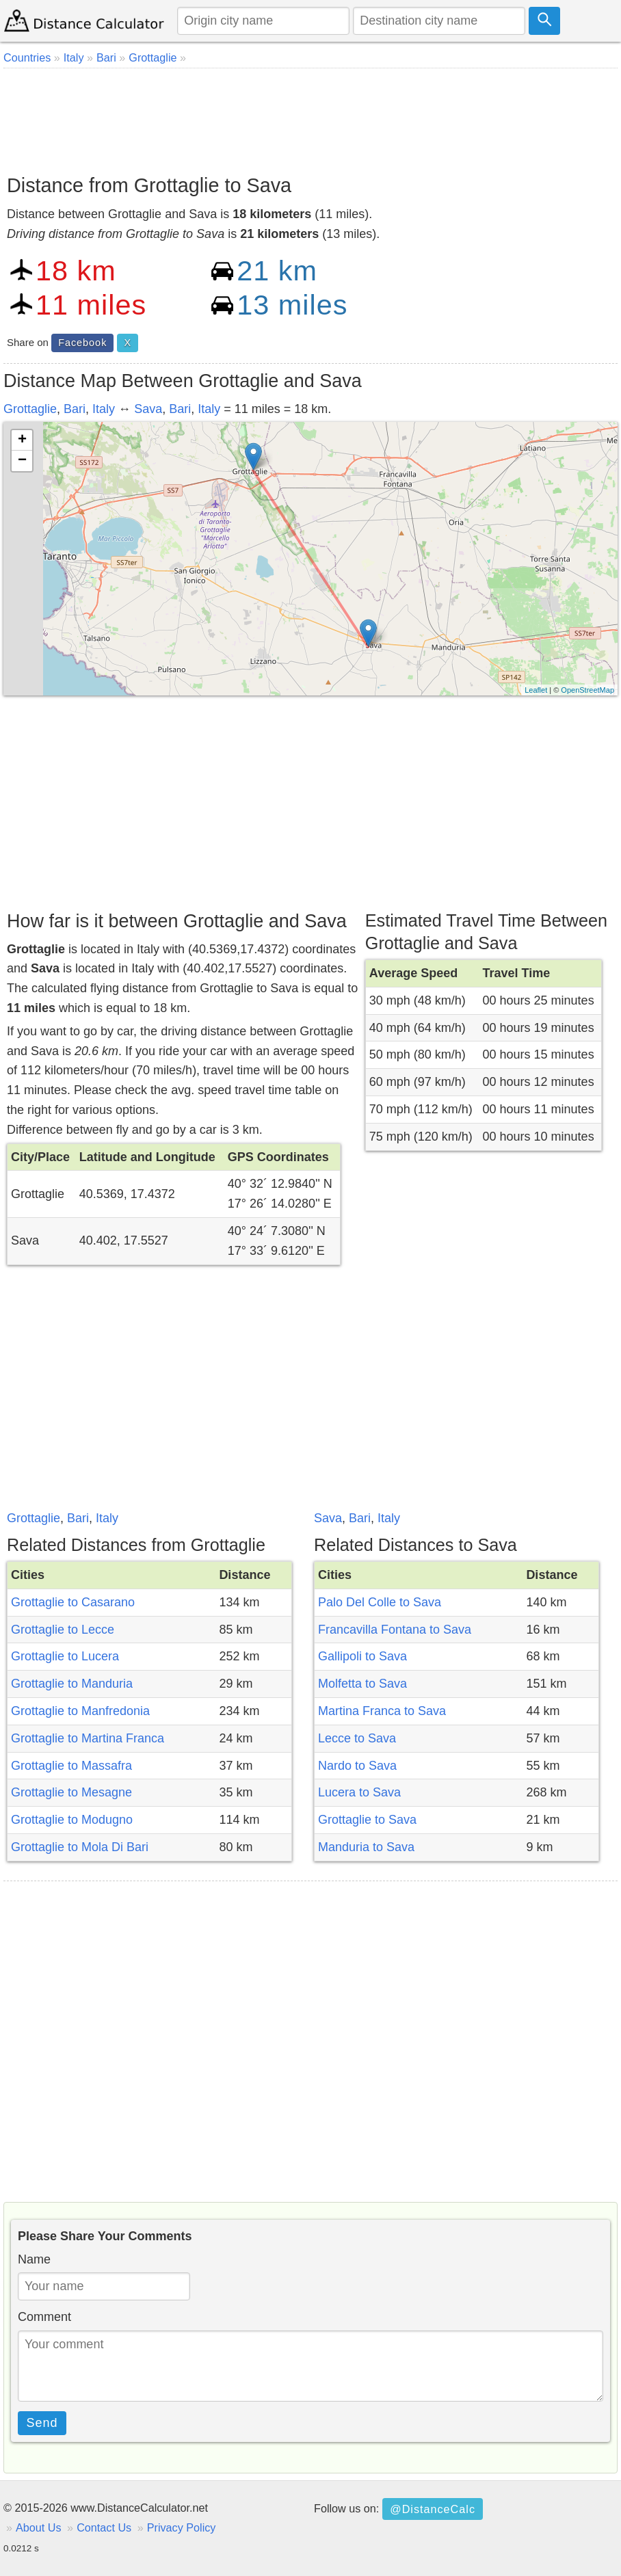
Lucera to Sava (359, 1792)
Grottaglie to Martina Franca (87, 1738)
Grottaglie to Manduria (72, 1683)
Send (42, 2423)
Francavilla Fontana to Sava (394, 1629)
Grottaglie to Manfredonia (80, 1711)
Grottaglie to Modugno (72, 1820)
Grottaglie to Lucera (65, 1656)
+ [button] (22, 440)
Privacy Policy (181, 2527)
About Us (39, 2527)
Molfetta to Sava (362, 1683)
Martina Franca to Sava (382, 1711)
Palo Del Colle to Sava (379, 1602)
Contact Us (104, 2527)
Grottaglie (30, 409)
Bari (74, 409)
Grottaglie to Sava (367, 1820)
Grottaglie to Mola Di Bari (79, 1847)
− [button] (22, 461)
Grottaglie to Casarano (73, 1602)
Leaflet (536, 690)
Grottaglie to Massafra (71, 1765)
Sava (148, 409)
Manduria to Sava (366, 1847)
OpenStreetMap (587, 690)
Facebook (82, 342)
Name (34, 2259)
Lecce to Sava (357, 1738)
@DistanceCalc (432, 2509)
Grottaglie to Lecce (62, 1629)
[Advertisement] (310, 116)
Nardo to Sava (357, 1765)
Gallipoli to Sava (362, 1656)
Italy (103, 409)
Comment (44, 2317)
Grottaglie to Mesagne (71, 1792)
